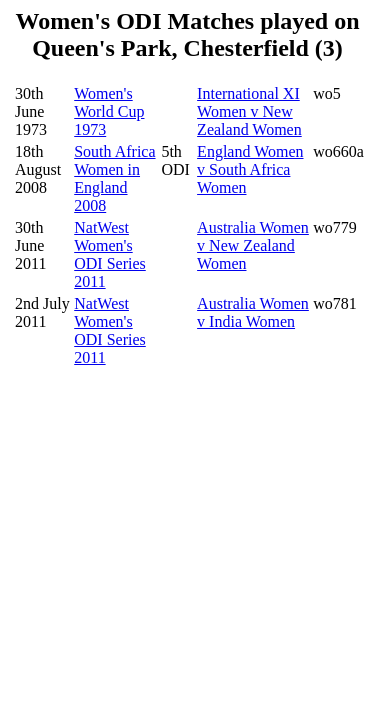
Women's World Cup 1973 (109, 111)
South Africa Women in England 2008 (114, 178)
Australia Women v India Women (253, 312)
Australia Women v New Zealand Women (253, 245)
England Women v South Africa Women (250, 169)
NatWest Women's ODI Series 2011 (110, 254)
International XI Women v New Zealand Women (249, 111)
